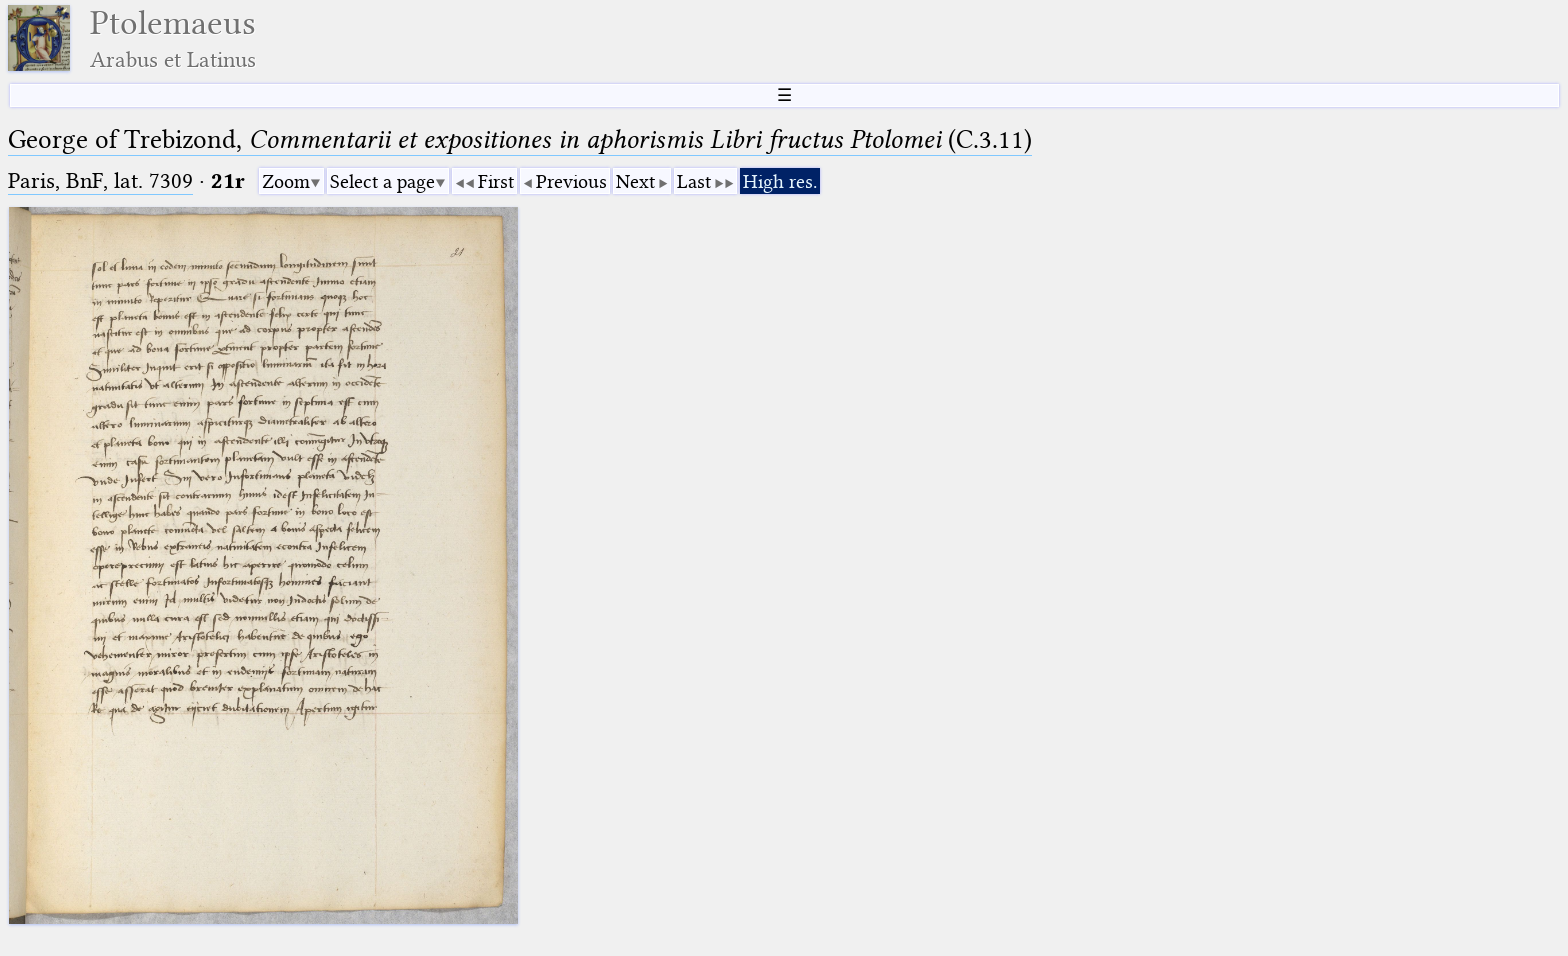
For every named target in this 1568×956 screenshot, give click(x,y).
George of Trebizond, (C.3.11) (520, 139)
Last (694, 181)
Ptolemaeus (173, 38)
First (496, 181)
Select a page (382, 181)
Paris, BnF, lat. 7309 (100, 180)
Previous (571, 181)
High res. (780, 181)
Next (635, 181)
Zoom (286, 181)
